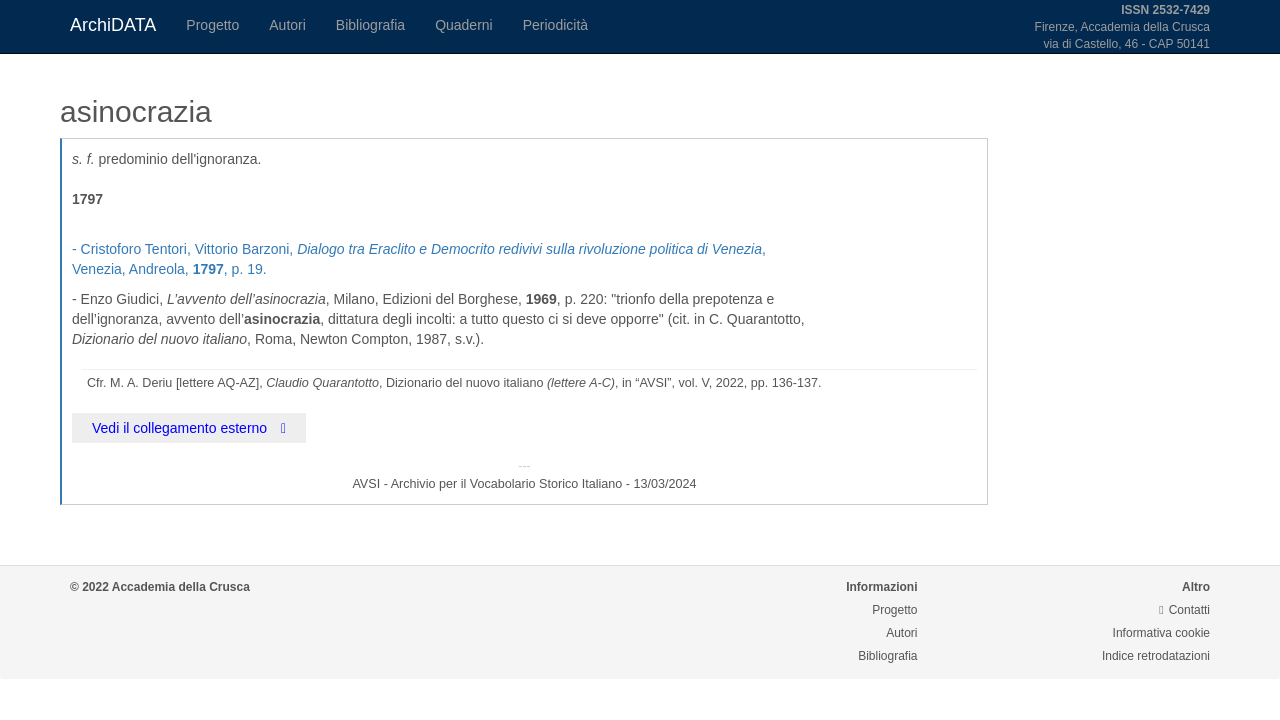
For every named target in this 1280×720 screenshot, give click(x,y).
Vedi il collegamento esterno (189, 428)
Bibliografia (370, 25)
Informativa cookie (1161, 633)
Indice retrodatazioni (1156, 656)
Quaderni (464, 25)
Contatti (1184, 610)
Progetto (212, 25)
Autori (287, 25)
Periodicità (555, 25)
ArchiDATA (113, 25)
